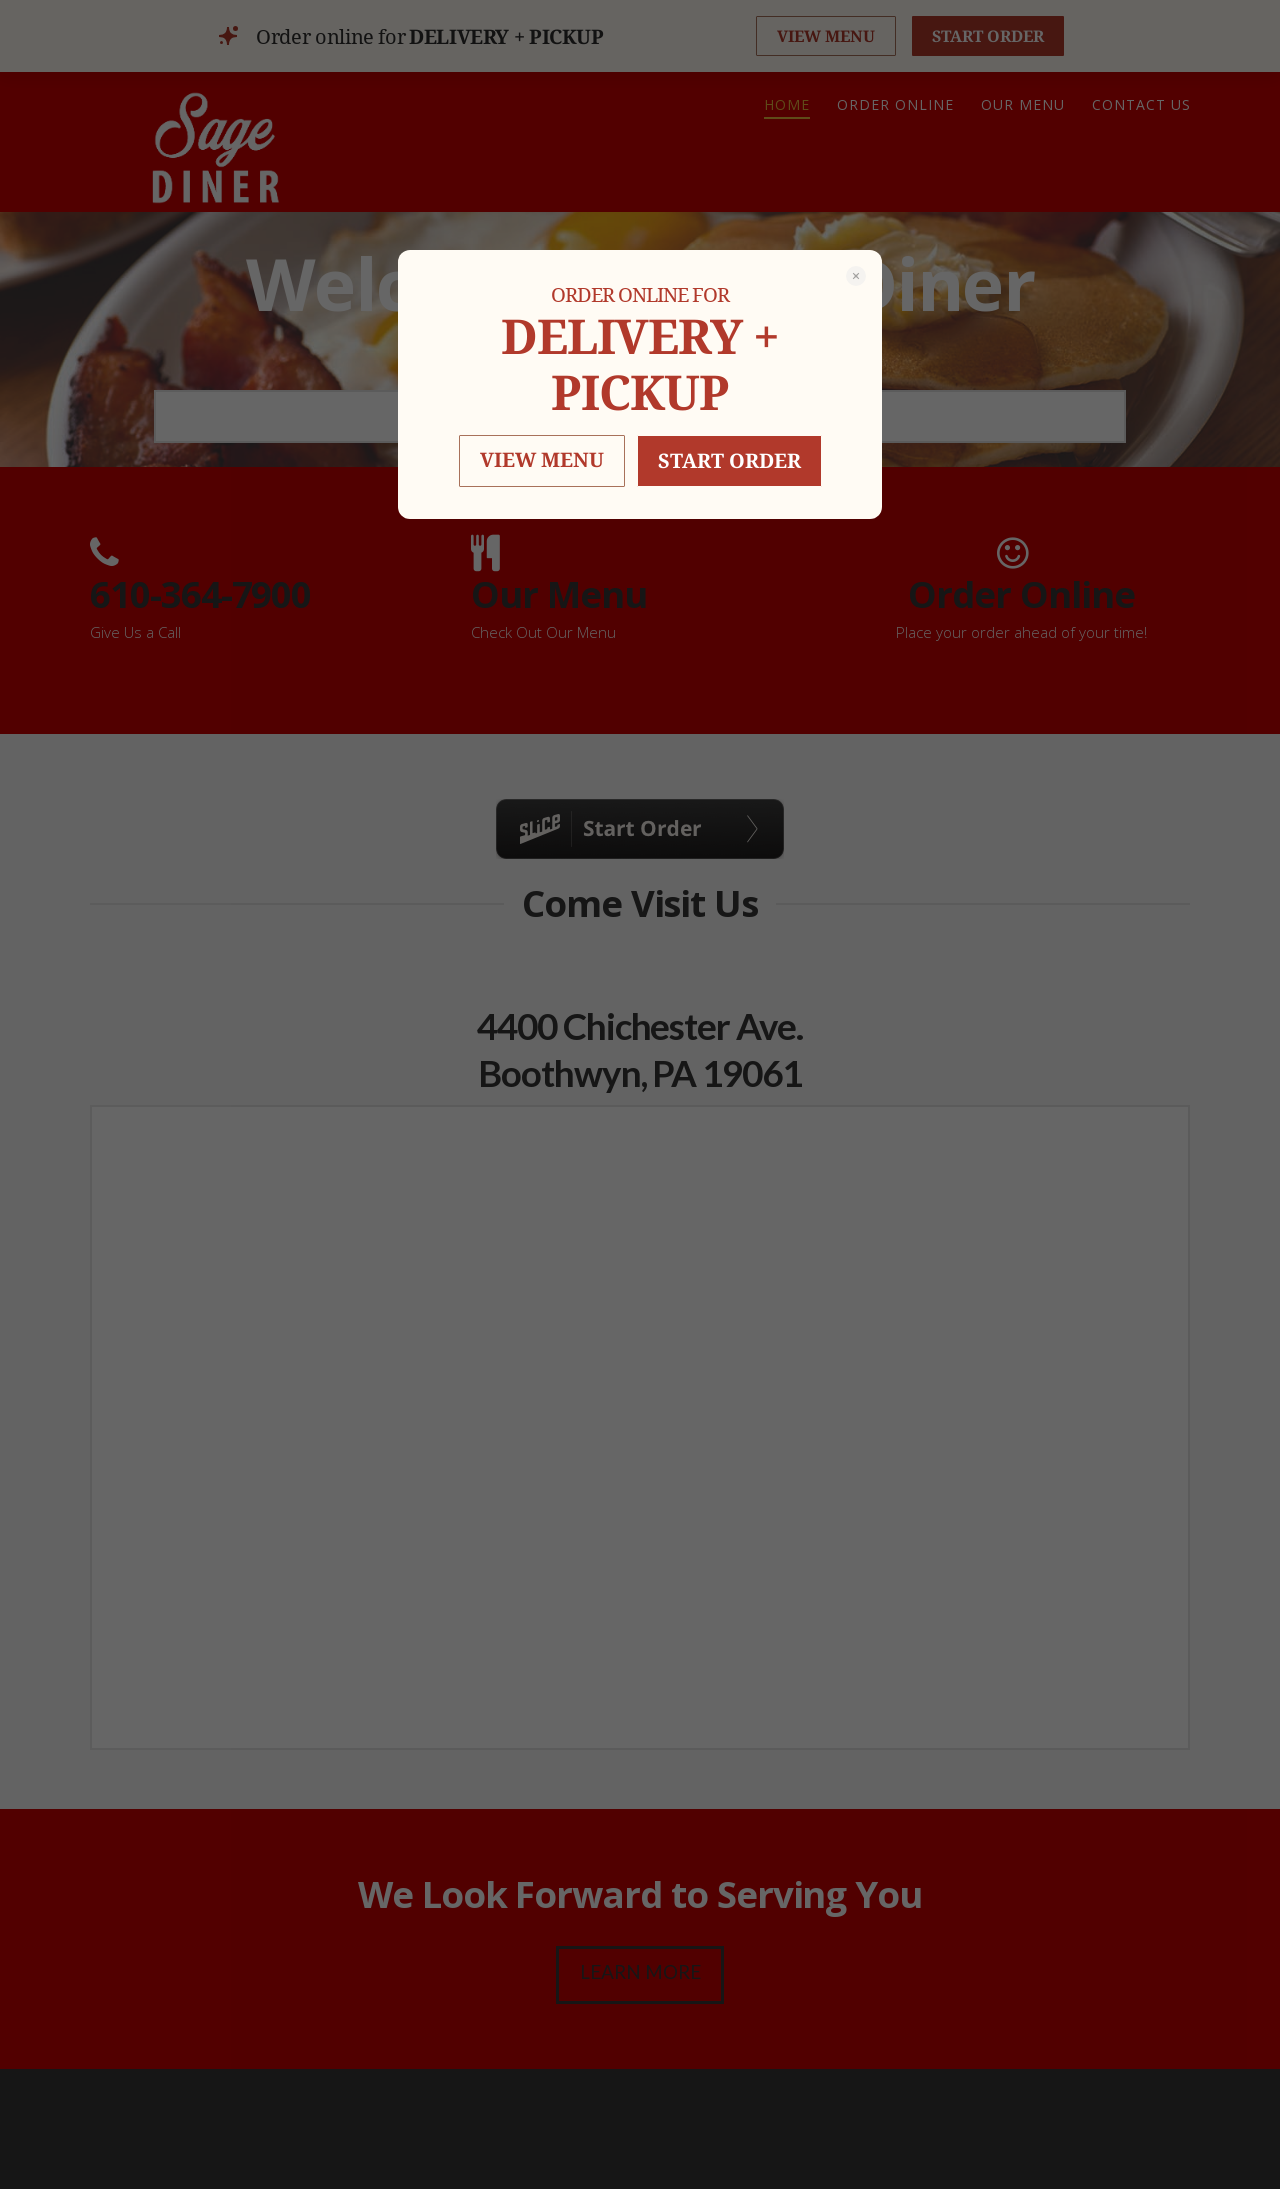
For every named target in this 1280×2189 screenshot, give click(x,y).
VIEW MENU (542, 459)
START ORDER (729, 460)
